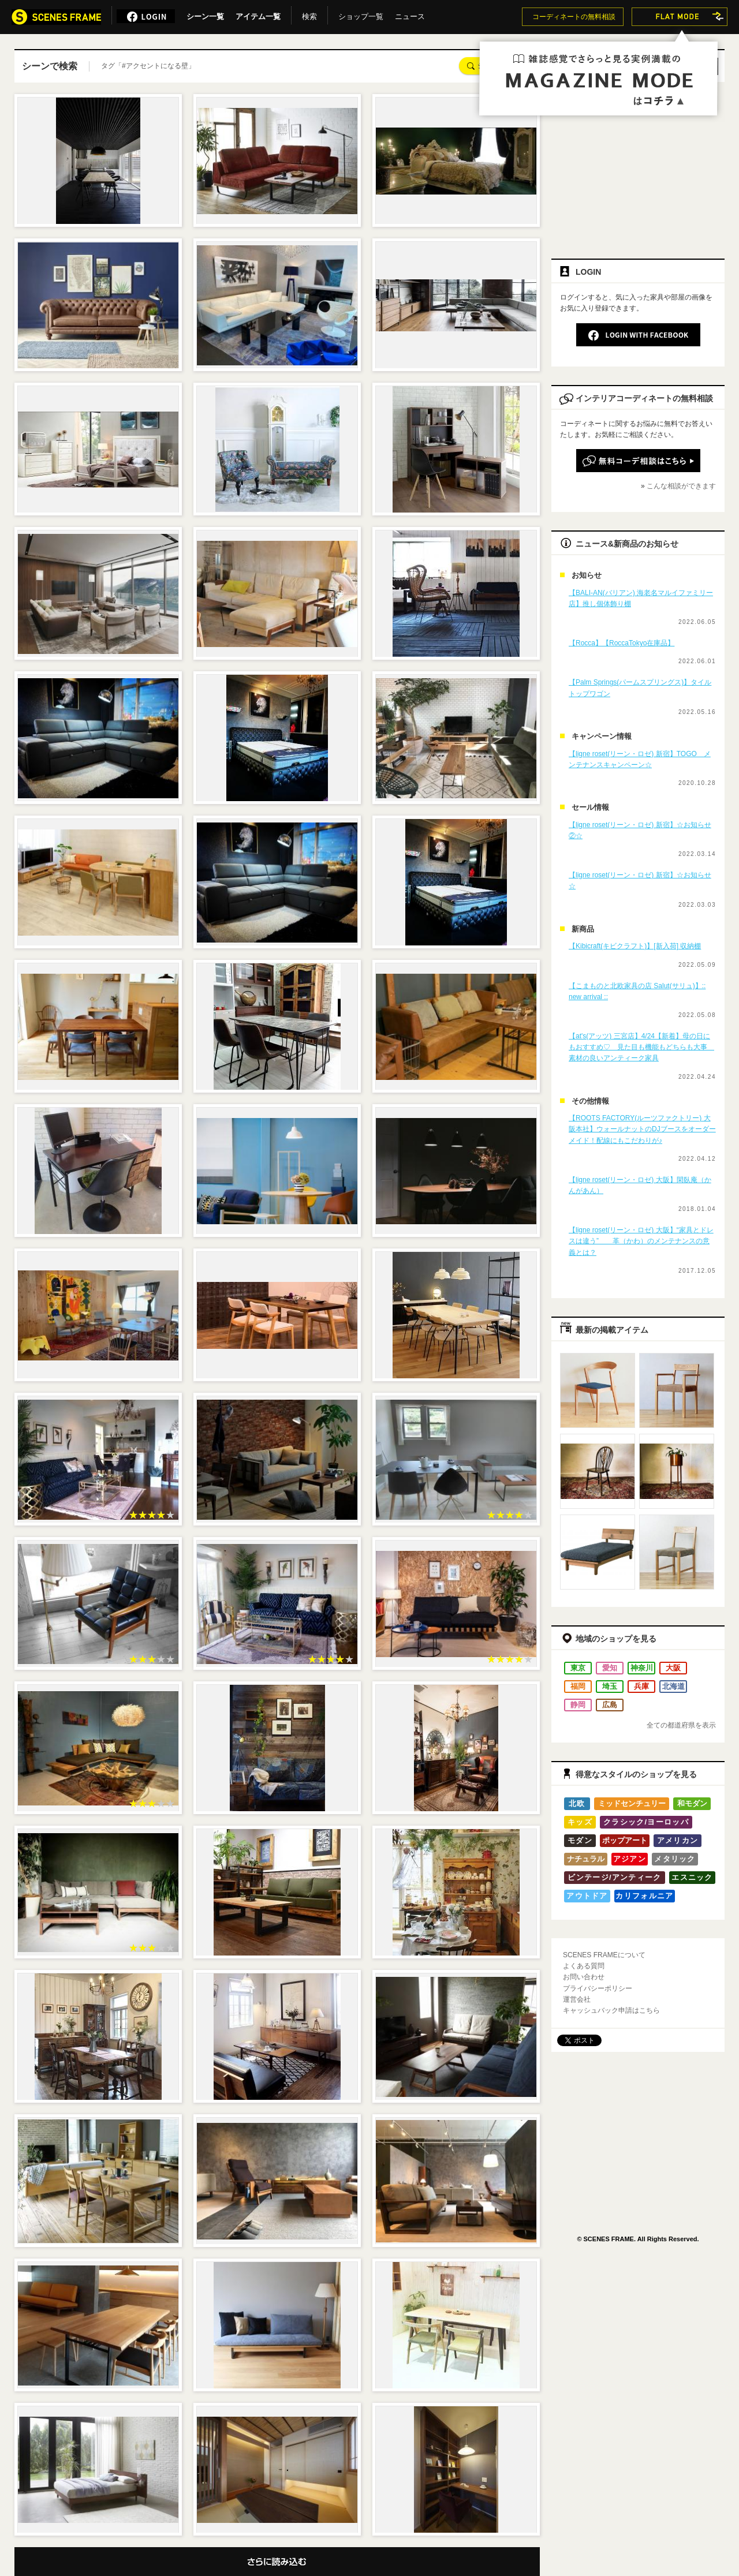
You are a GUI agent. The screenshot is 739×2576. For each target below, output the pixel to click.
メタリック (675, 1859)
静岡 (577, 1704)
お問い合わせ (583, 1977)
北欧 (577, 1803)
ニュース (410, 14)
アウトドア (587, 1895)
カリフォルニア (644, 1895)
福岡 (577, 1686)
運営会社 (577, 1999)
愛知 (609, 1667)
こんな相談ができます (681, 486)
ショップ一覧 (360, 14)
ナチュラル (585, 1859)
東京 (577, 1667)
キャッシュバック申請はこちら (611, 2010)
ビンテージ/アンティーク (614, 1877)
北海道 (673, 1686)
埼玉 (609, 1686)
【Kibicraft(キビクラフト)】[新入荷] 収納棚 (635, 946)
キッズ (580, 1822)
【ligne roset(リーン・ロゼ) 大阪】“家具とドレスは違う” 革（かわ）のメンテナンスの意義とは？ (641, 1241)
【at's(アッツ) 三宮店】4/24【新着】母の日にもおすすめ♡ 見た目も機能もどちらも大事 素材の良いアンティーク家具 (641, 1047)
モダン (580, 1840)
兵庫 (641, 1686)
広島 (609, 1704)
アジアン (629, 1859)
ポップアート (624, 1840)
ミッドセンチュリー (632, 1803)
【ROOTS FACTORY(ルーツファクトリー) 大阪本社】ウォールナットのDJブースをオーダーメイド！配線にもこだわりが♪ (642, 1129)
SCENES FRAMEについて (604, 1955)
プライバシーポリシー (597, 1988)
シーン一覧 (205, 14)
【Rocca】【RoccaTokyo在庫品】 (621, 643)
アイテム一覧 (258, 14)
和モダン (692, 1803)
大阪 (673, 1667)
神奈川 (641, 1667)
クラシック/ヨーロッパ (646, 1822)
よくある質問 (583, 1966)
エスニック (692, 1877)
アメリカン (678, 1840)
